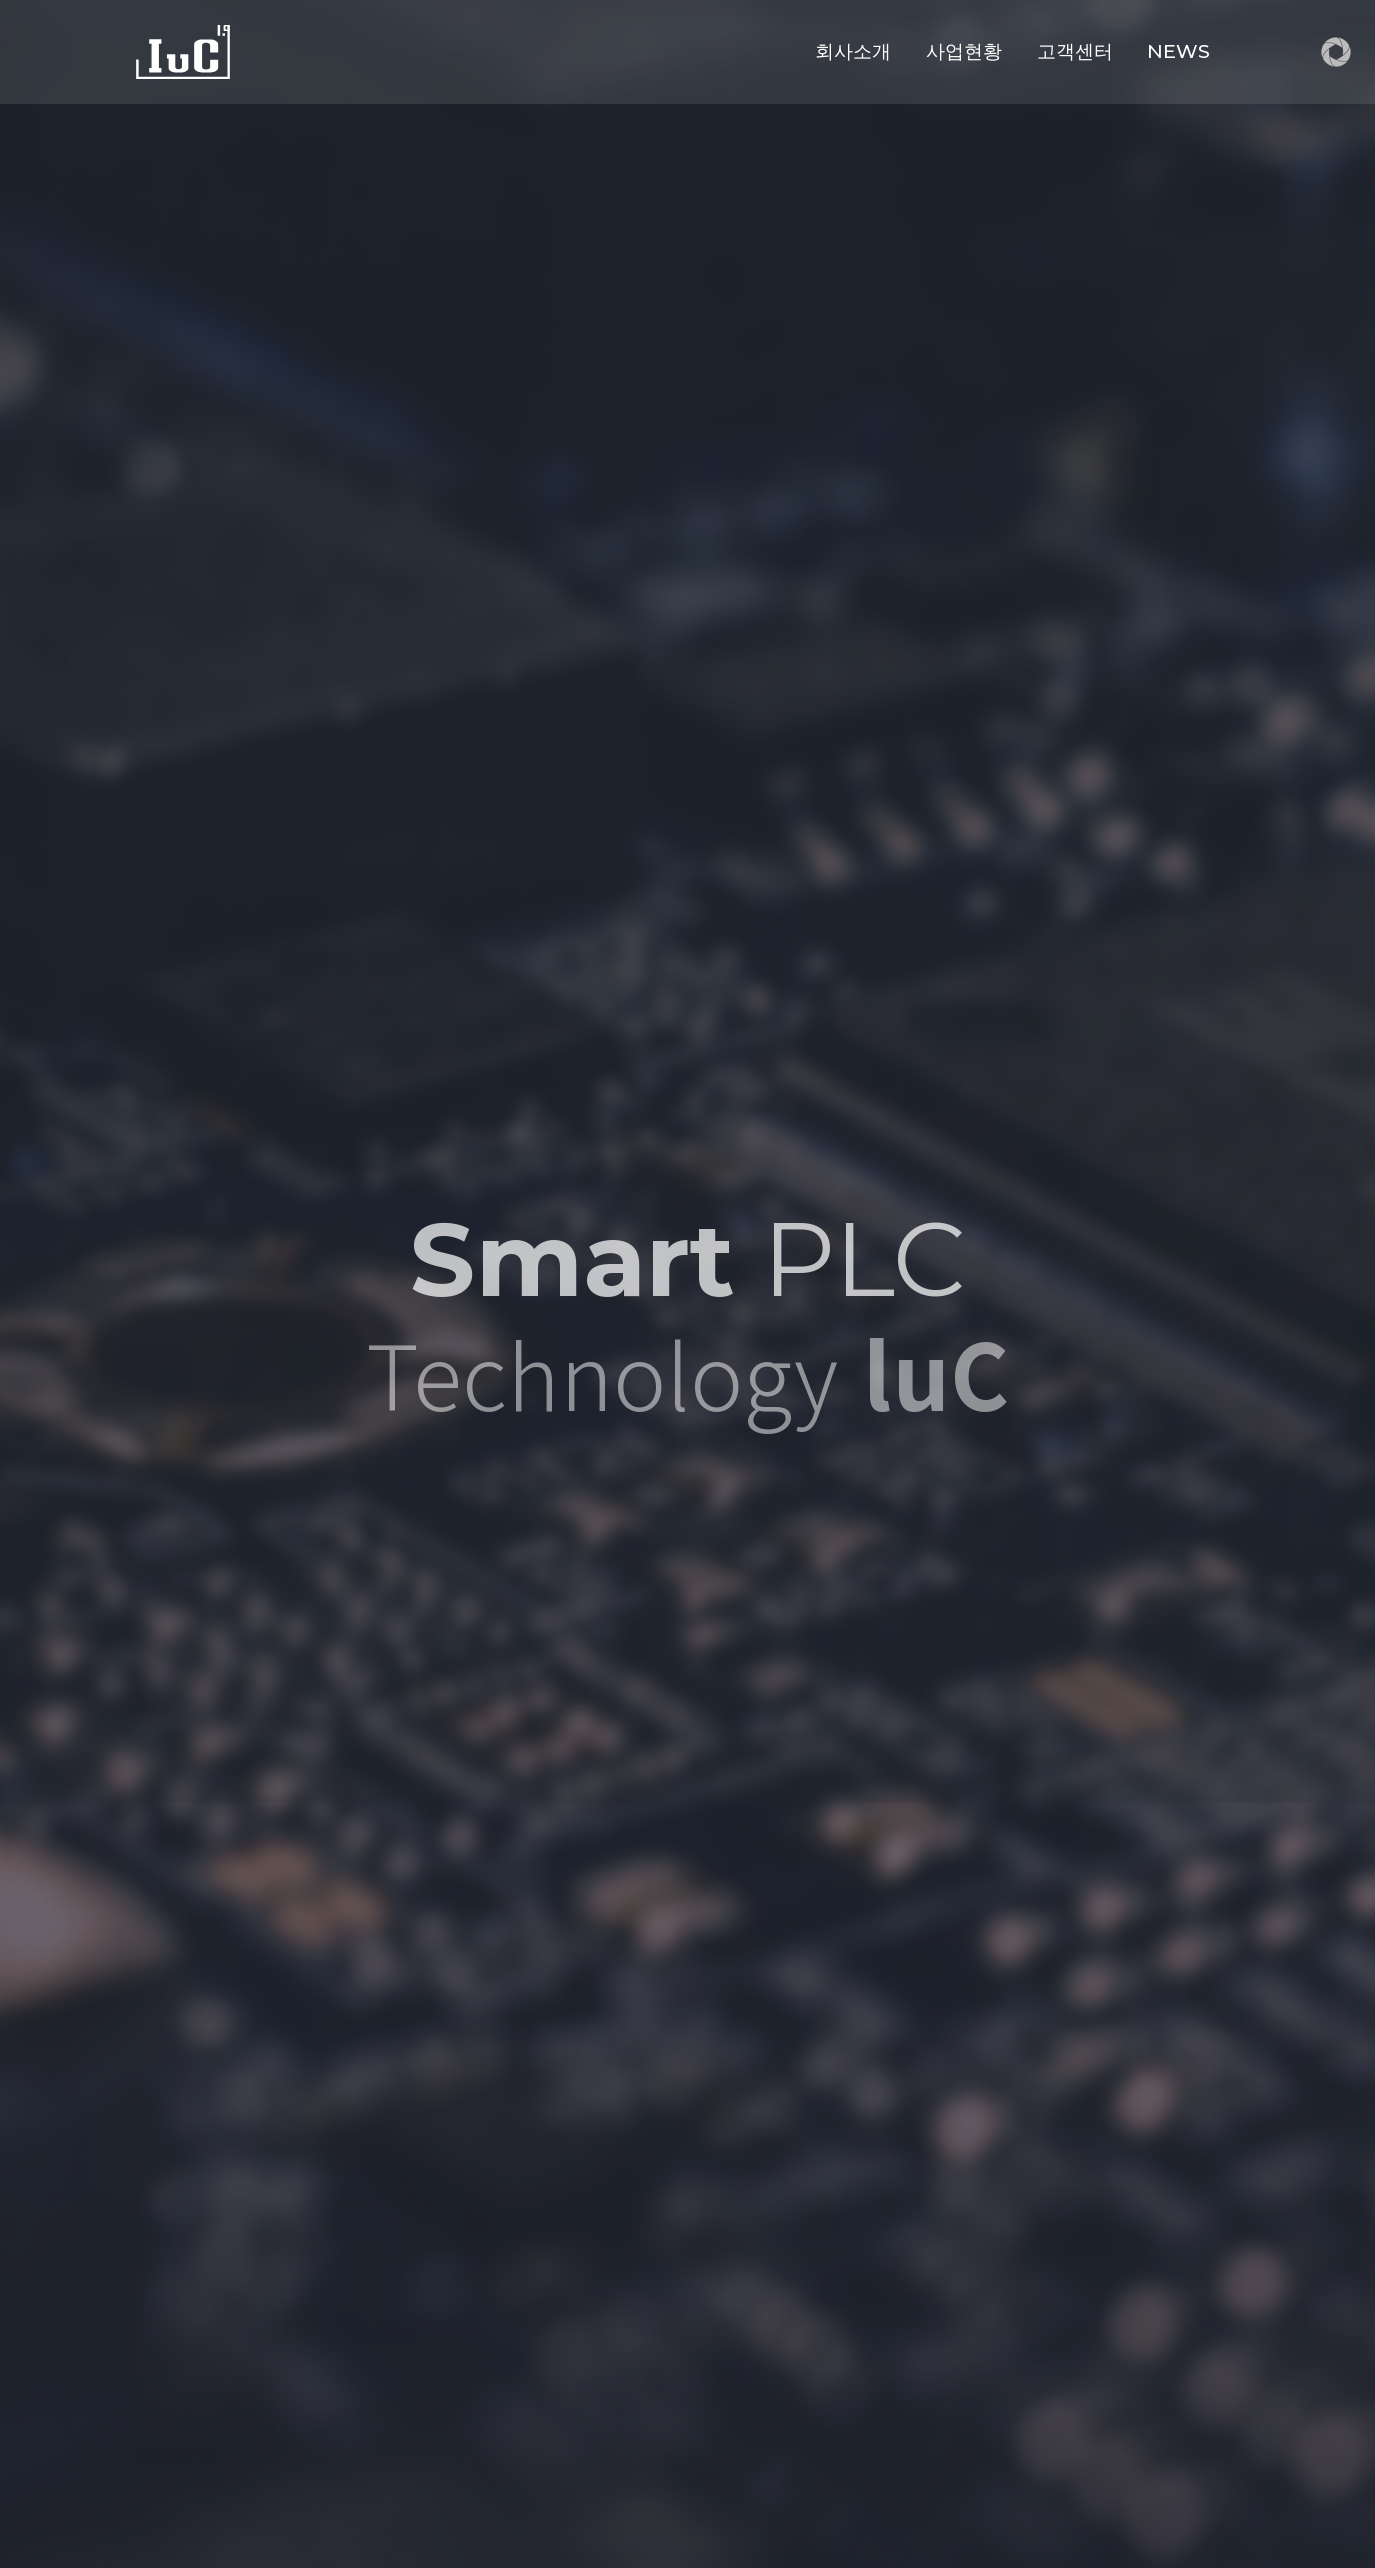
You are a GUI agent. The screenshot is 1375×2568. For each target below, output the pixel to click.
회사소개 (853, 51)
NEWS (1178, 51)
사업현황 (964, 51)
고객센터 (1075, 51)
